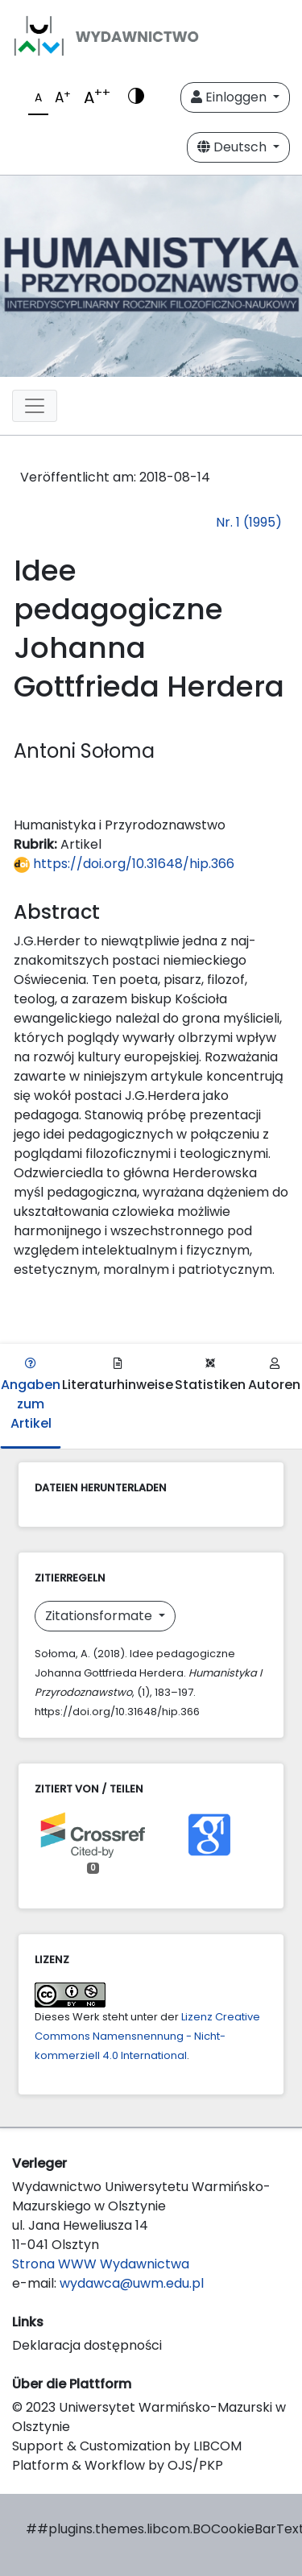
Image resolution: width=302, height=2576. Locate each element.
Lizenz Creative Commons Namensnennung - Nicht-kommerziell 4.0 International (147, 2036)
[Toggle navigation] (34, 406)
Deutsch (233, 147)
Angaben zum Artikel (30, 1395)
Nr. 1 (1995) (249, 522)
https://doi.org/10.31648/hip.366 (124, 863)
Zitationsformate (100, 1615)
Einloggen (230, 97)
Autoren (274, 1376)
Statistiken (210, 1376)
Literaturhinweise (117, 1376)
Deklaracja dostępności (87, 2345)
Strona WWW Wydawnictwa (100, 2264)
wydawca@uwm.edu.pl (132, 2283)
